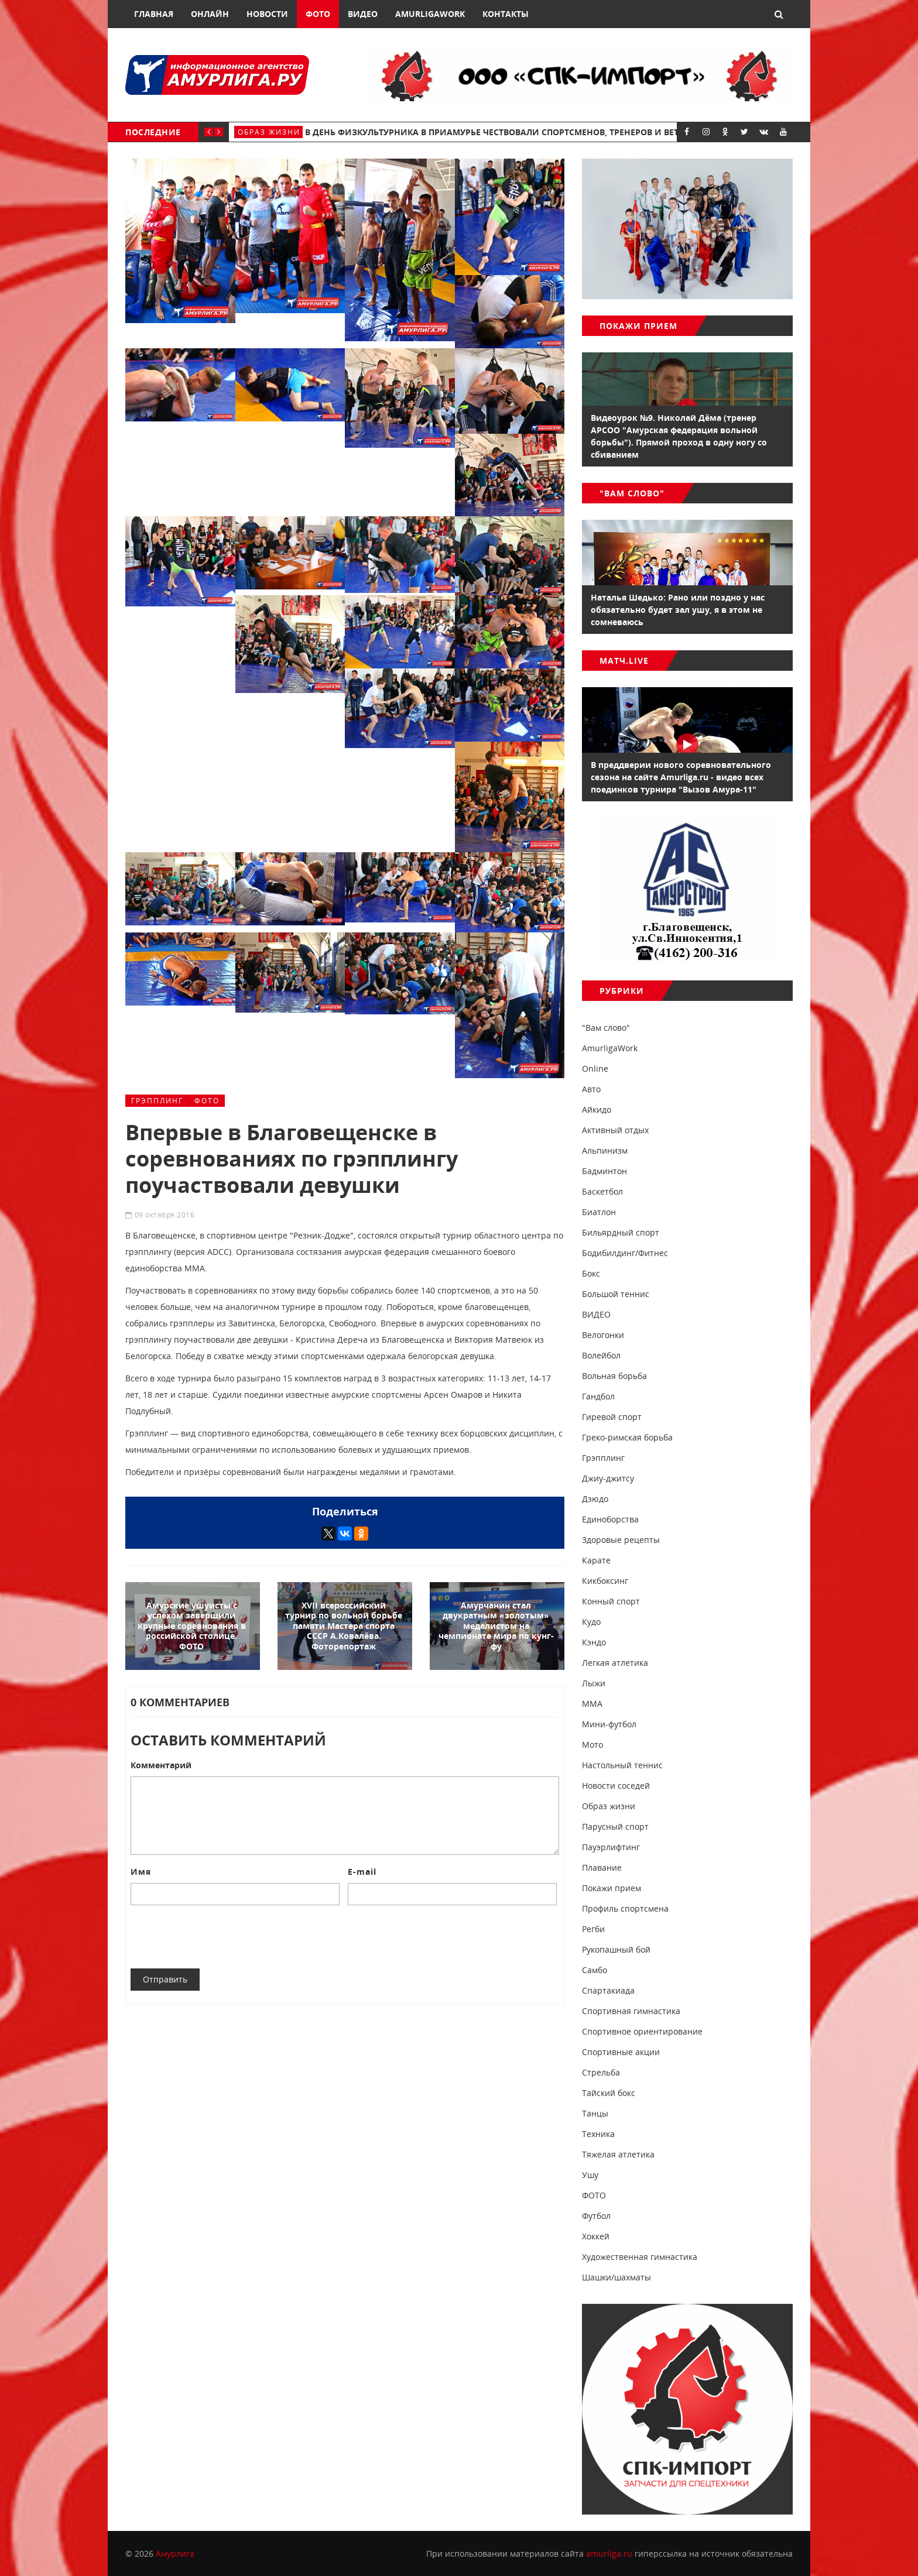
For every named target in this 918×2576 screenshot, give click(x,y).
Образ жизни (269, 132)
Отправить (165, 1979)
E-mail (362, 1871)
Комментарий (161, 1765)
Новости (267, 13)
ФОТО (207, 1101)
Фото (318, 13)
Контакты (505, 13)
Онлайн (210, 13)
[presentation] (220, 1937)
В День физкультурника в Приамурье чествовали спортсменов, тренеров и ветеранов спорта (526, 132)
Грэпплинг (157, 1101)
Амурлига (175, 2553)
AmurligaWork (430, 13)
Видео (363, 13)
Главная (153, 13)
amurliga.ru (609, 2553)
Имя (141, 1871)
